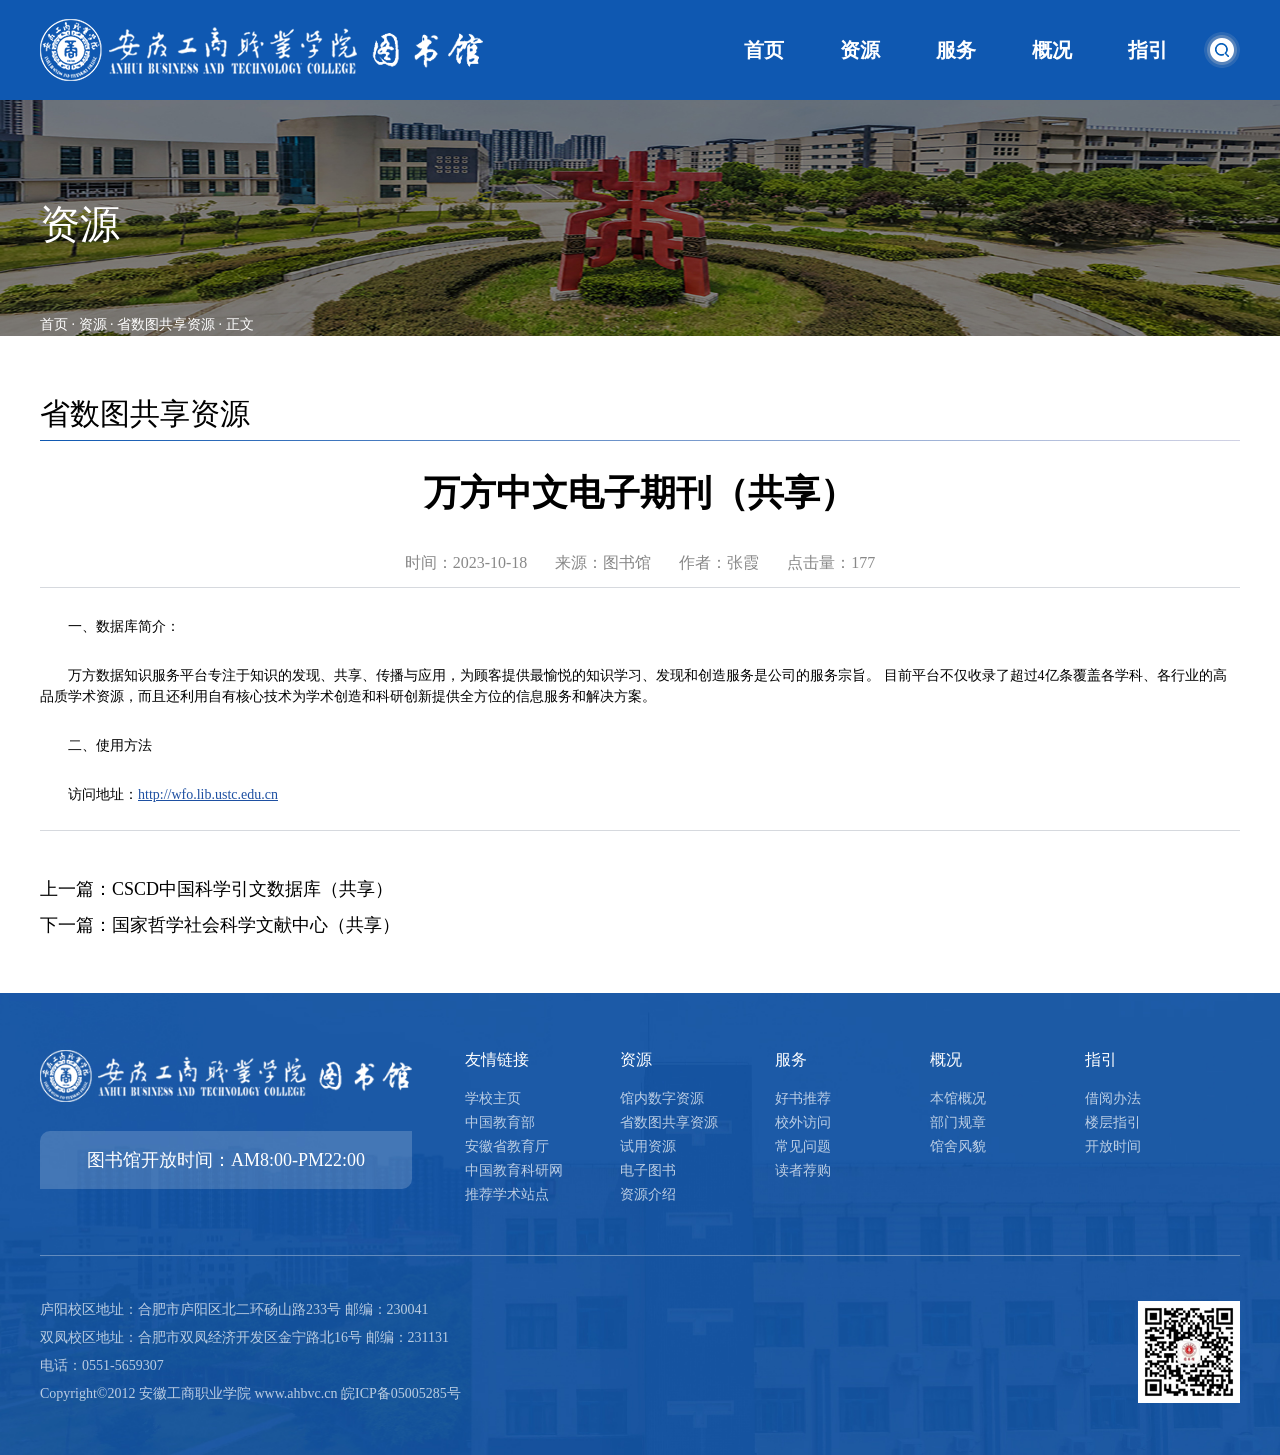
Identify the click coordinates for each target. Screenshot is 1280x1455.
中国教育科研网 (514, 1170)
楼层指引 (1113, 1122)
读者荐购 (803, 1170)
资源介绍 (648, 1194)
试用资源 (648, 1146)
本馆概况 (958, 1098)
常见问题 (803, 1146)
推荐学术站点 (507, 1194)
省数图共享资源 (166, 324)
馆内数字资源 (662, 1098)
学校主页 (493, 1098)
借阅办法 (1113, 1098)
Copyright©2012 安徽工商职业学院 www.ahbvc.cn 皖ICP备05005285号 (250, 1393)
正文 (240, 324)
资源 (93, 324)
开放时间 (1113, 1146)
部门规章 (958, 1122)
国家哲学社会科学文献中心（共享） (256, 925)
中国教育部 (500, 1122)
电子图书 (648, 1170)
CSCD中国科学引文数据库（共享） (252, 889)
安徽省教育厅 (507, 1146)
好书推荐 (803, 1098)
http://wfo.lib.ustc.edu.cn (208, 794)
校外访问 (803, 1122)
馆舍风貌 (958, 1146)
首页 (54, 324)
